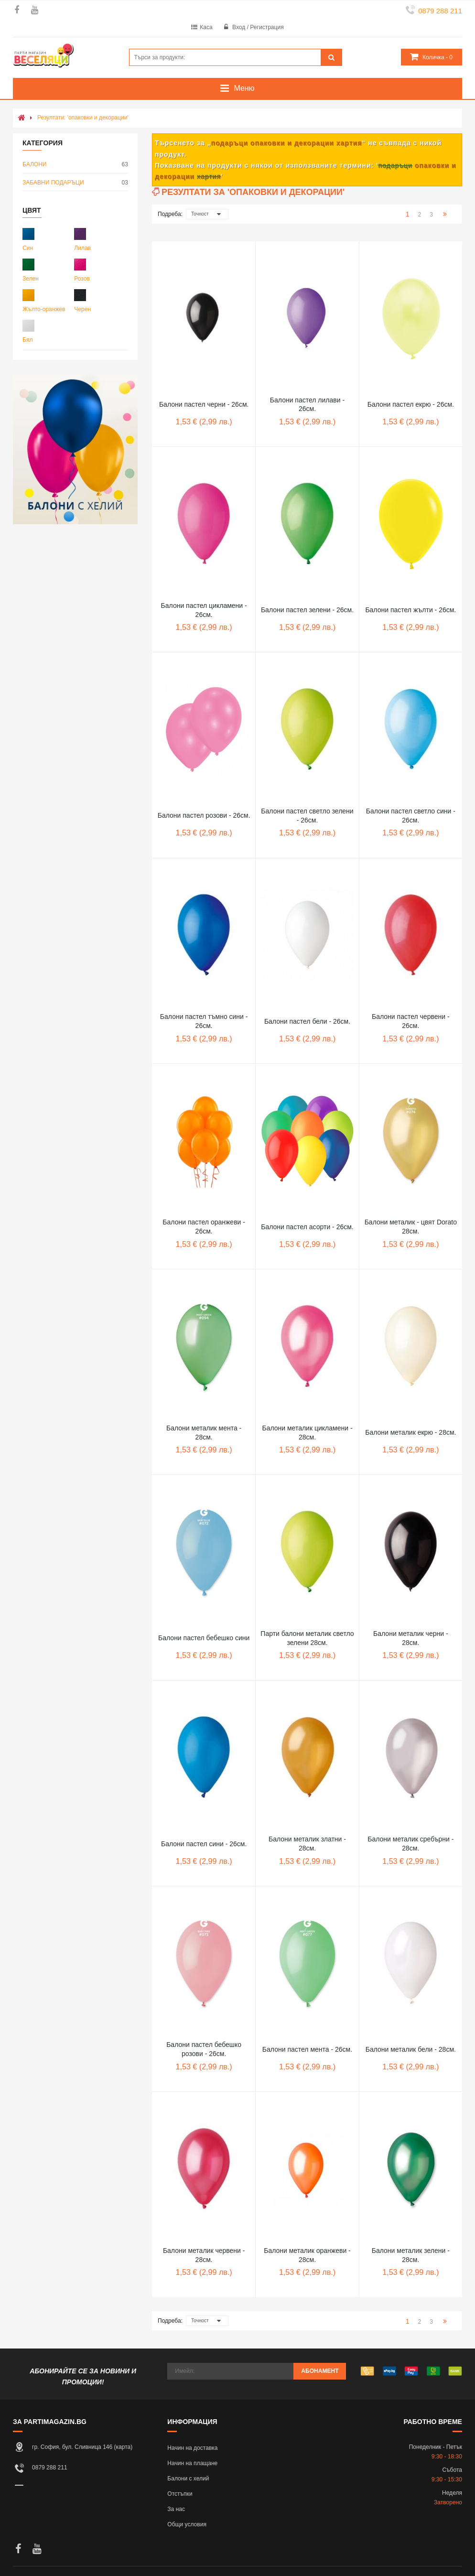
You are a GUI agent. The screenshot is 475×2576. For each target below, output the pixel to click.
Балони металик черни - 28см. (410, 1638)
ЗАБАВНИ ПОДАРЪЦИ (75, 183)
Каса (206, 27)
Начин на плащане (192, 2463)
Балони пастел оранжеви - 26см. (203, 1226)
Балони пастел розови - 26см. (204, 815)
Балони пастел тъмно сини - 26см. (204, 1021)
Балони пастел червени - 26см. (411, 1021)
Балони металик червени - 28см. (204, 2255)
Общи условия (186, 2524)
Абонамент (319, 2371)
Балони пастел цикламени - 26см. (204, 610)
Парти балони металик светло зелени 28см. (307, 1638)
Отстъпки (179, 2493)
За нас (176, 2509)
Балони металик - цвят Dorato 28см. (411, 1226)
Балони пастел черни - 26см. (203, 404)
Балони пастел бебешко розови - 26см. (203, 2049)
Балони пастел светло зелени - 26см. (307, 815)
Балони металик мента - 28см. (203, 1432)
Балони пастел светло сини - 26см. (410, 815)
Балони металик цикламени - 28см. (307, 1432)
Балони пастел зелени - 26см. (307, 610)
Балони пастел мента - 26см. (307, 2049)
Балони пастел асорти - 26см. (307, 1227)
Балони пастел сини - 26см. (204, 1844)
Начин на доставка (192, 2448)
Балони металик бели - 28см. (411, 2049)
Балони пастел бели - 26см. (307, 1021)
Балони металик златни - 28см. (307, 1843)
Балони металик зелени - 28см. (411, 2255)
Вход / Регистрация (258, 27)
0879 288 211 (440, 11)
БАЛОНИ (75, 165)
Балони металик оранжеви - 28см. (307, 2255)
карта (123, 2447)
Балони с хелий (188, 2478)
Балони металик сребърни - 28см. (410, 1843)
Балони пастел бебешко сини (203, 1638)
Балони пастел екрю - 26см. (410, 404)
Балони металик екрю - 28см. (410, 1432)
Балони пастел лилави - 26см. (307, 404)
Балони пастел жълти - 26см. (410, 610)
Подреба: (170, 214)
